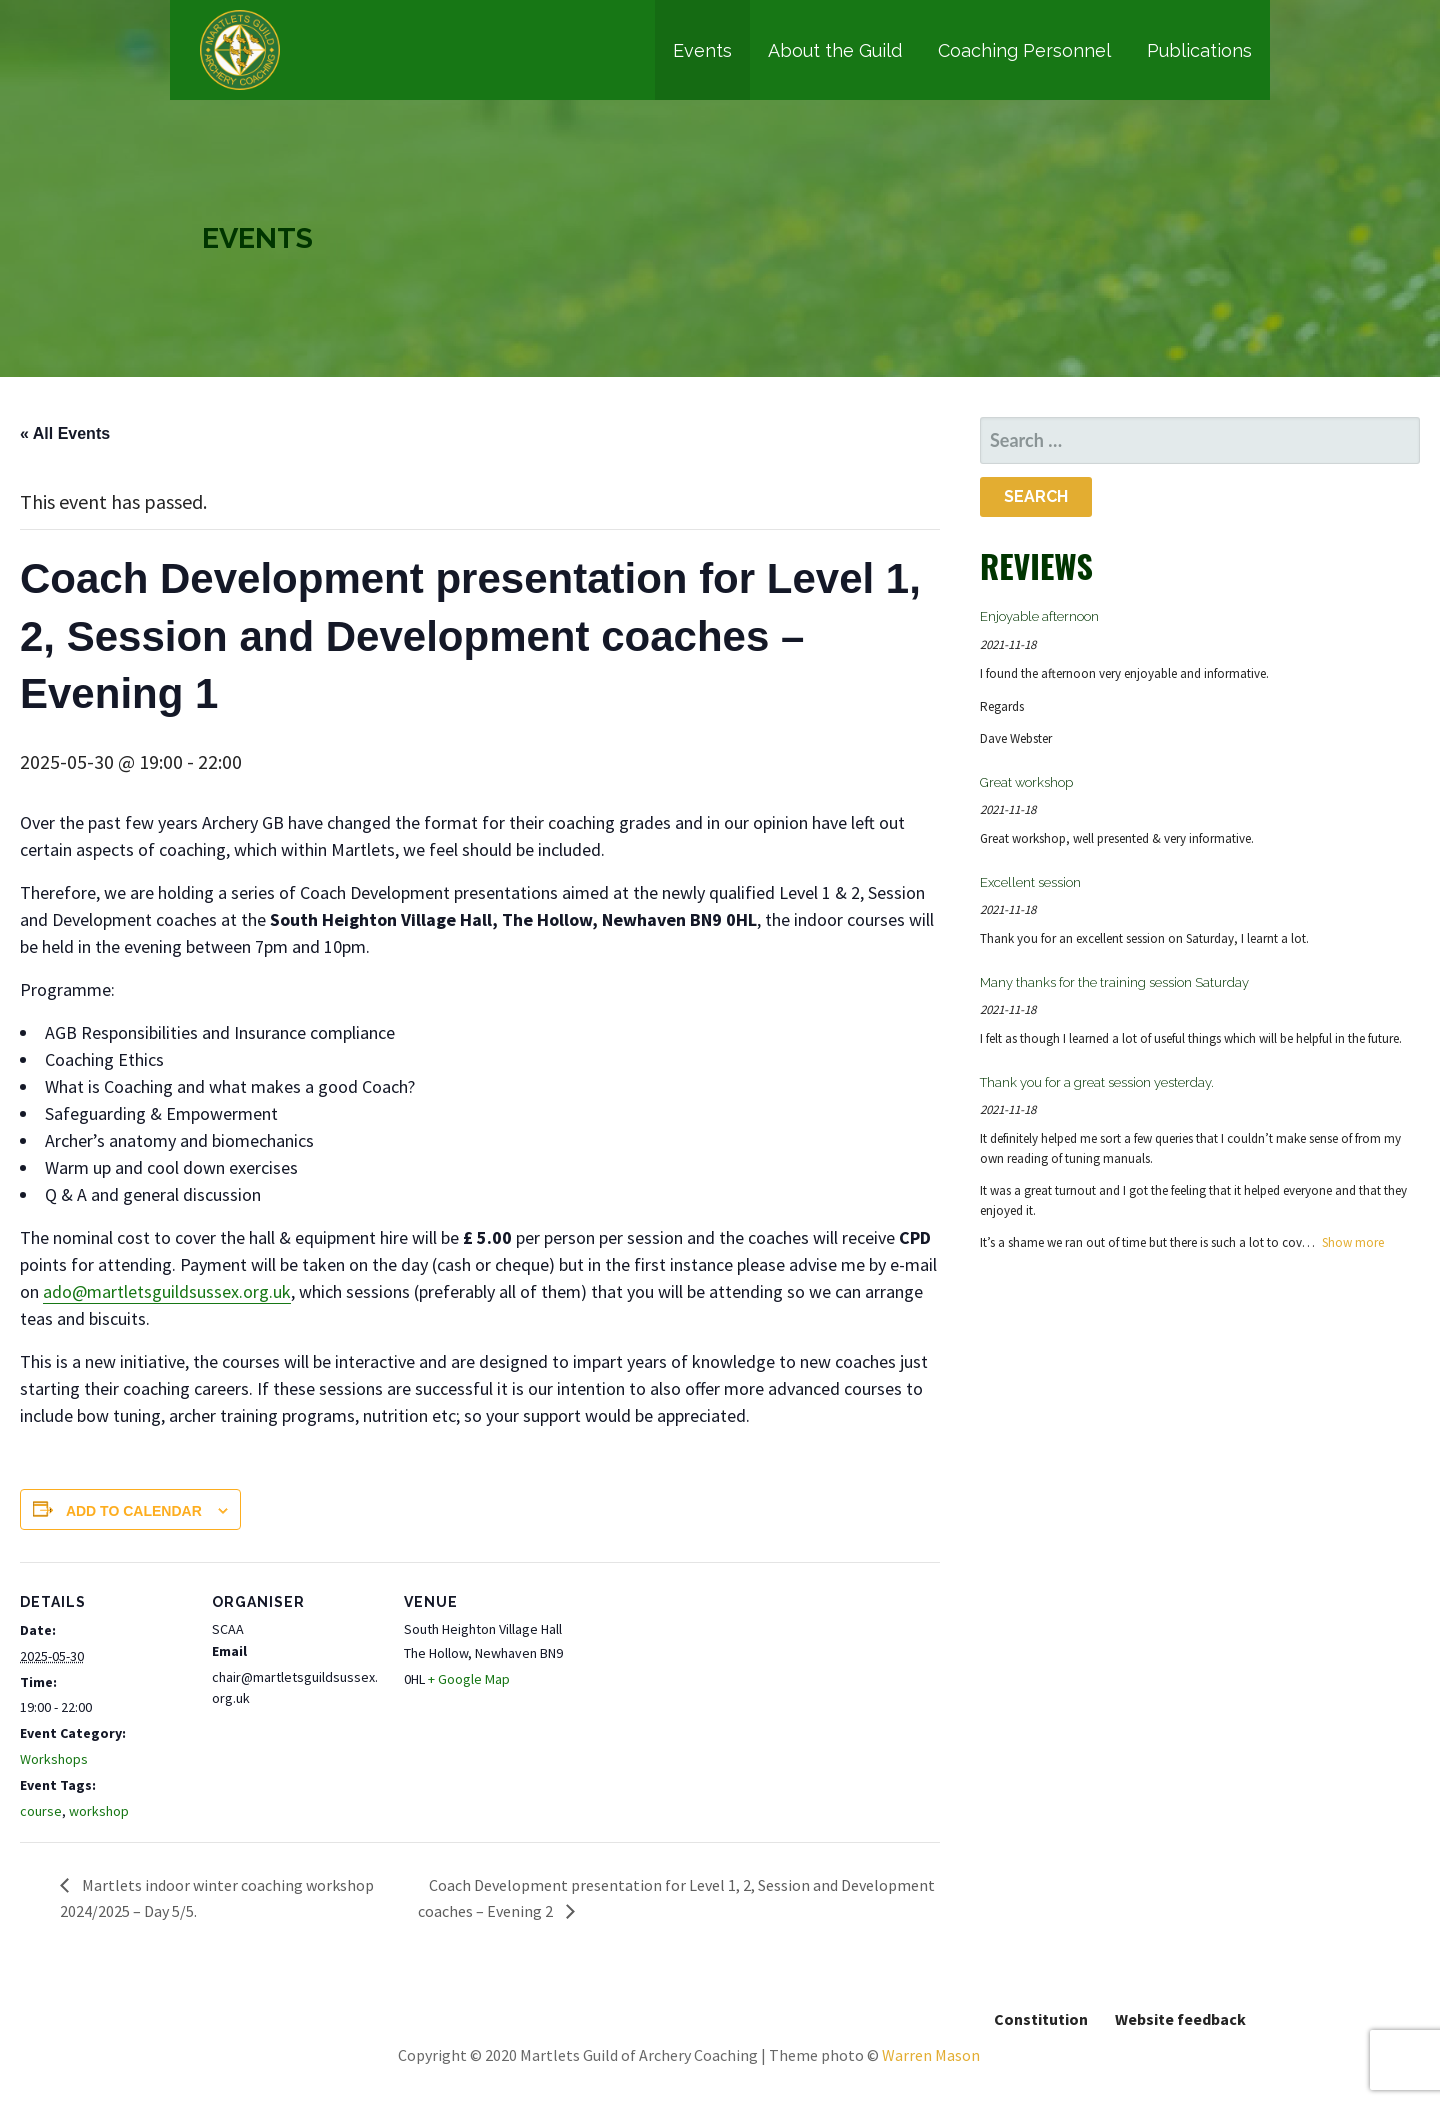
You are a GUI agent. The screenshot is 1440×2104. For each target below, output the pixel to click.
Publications (1199, 50)
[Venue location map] (701, 1699)
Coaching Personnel (1024, 50)
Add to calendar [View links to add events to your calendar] (134, 1511)
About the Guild (835, 50)
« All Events (65, 433)
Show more (1353, 1242)
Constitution (1041, 2019)
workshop (99, 1811)
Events (702, 50)
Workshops (54, 1759)
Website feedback (1180, 2019)
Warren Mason (931, 2055)
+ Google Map (469, 1679)
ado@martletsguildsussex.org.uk (167, 1291)
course (41, 1811)
